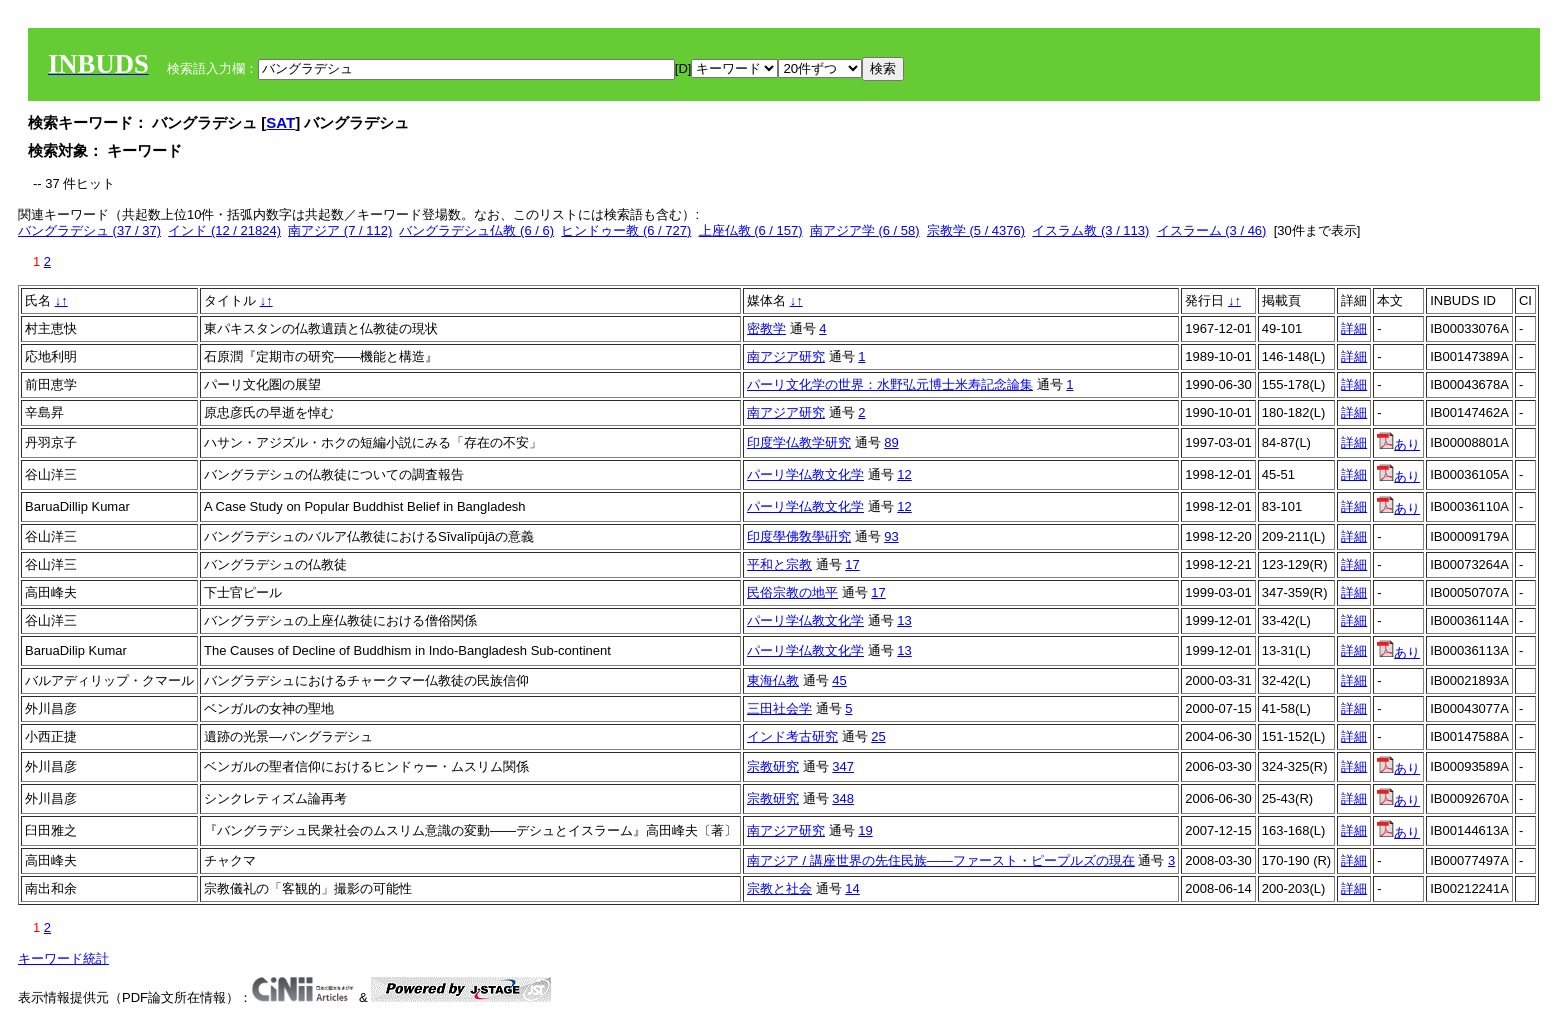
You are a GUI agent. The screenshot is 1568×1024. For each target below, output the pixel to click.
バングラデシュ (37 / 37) (89, 230)
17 (852, 564)
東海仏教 (773, 680)
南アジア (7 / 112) (340, 230)
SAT (280, 122)
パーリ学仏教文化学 (805, 474)
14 (852, 888)
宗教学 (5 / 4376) (976, 230)
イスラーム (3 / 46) (1212, 230)
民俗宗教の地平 (792, 592)
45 (839, 680)
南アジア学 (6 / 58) (865, 230)
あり (1398, 444)
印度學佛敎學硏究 (799, 536)
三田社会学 (779, 708)
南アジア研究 (786, 356)
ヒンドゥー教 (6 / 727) (626, 230)
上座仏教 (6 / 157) (751, 230)
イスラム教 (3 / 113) (1090, 230)
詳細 (1354, 328)
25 (878, 736)
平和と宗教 (779, 564)
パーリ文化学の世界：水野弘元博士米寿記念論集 (890, 384)
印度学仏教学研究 (799, 442)
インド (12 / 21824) (224, 230)
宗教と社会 (779, 888)
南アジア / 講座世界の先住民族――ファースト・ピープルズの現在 (941, 860)
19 (865, 830)
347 (843, 766)
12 (904, 474)
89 (891, 442)
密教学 (766, 328)
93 (891, 536)
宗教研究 (773, 766)
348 (843, 798)
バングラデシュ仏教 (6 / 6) (476, 230)
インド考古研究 (792, 736)
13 (904, 620)
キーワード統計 (63, 958)
